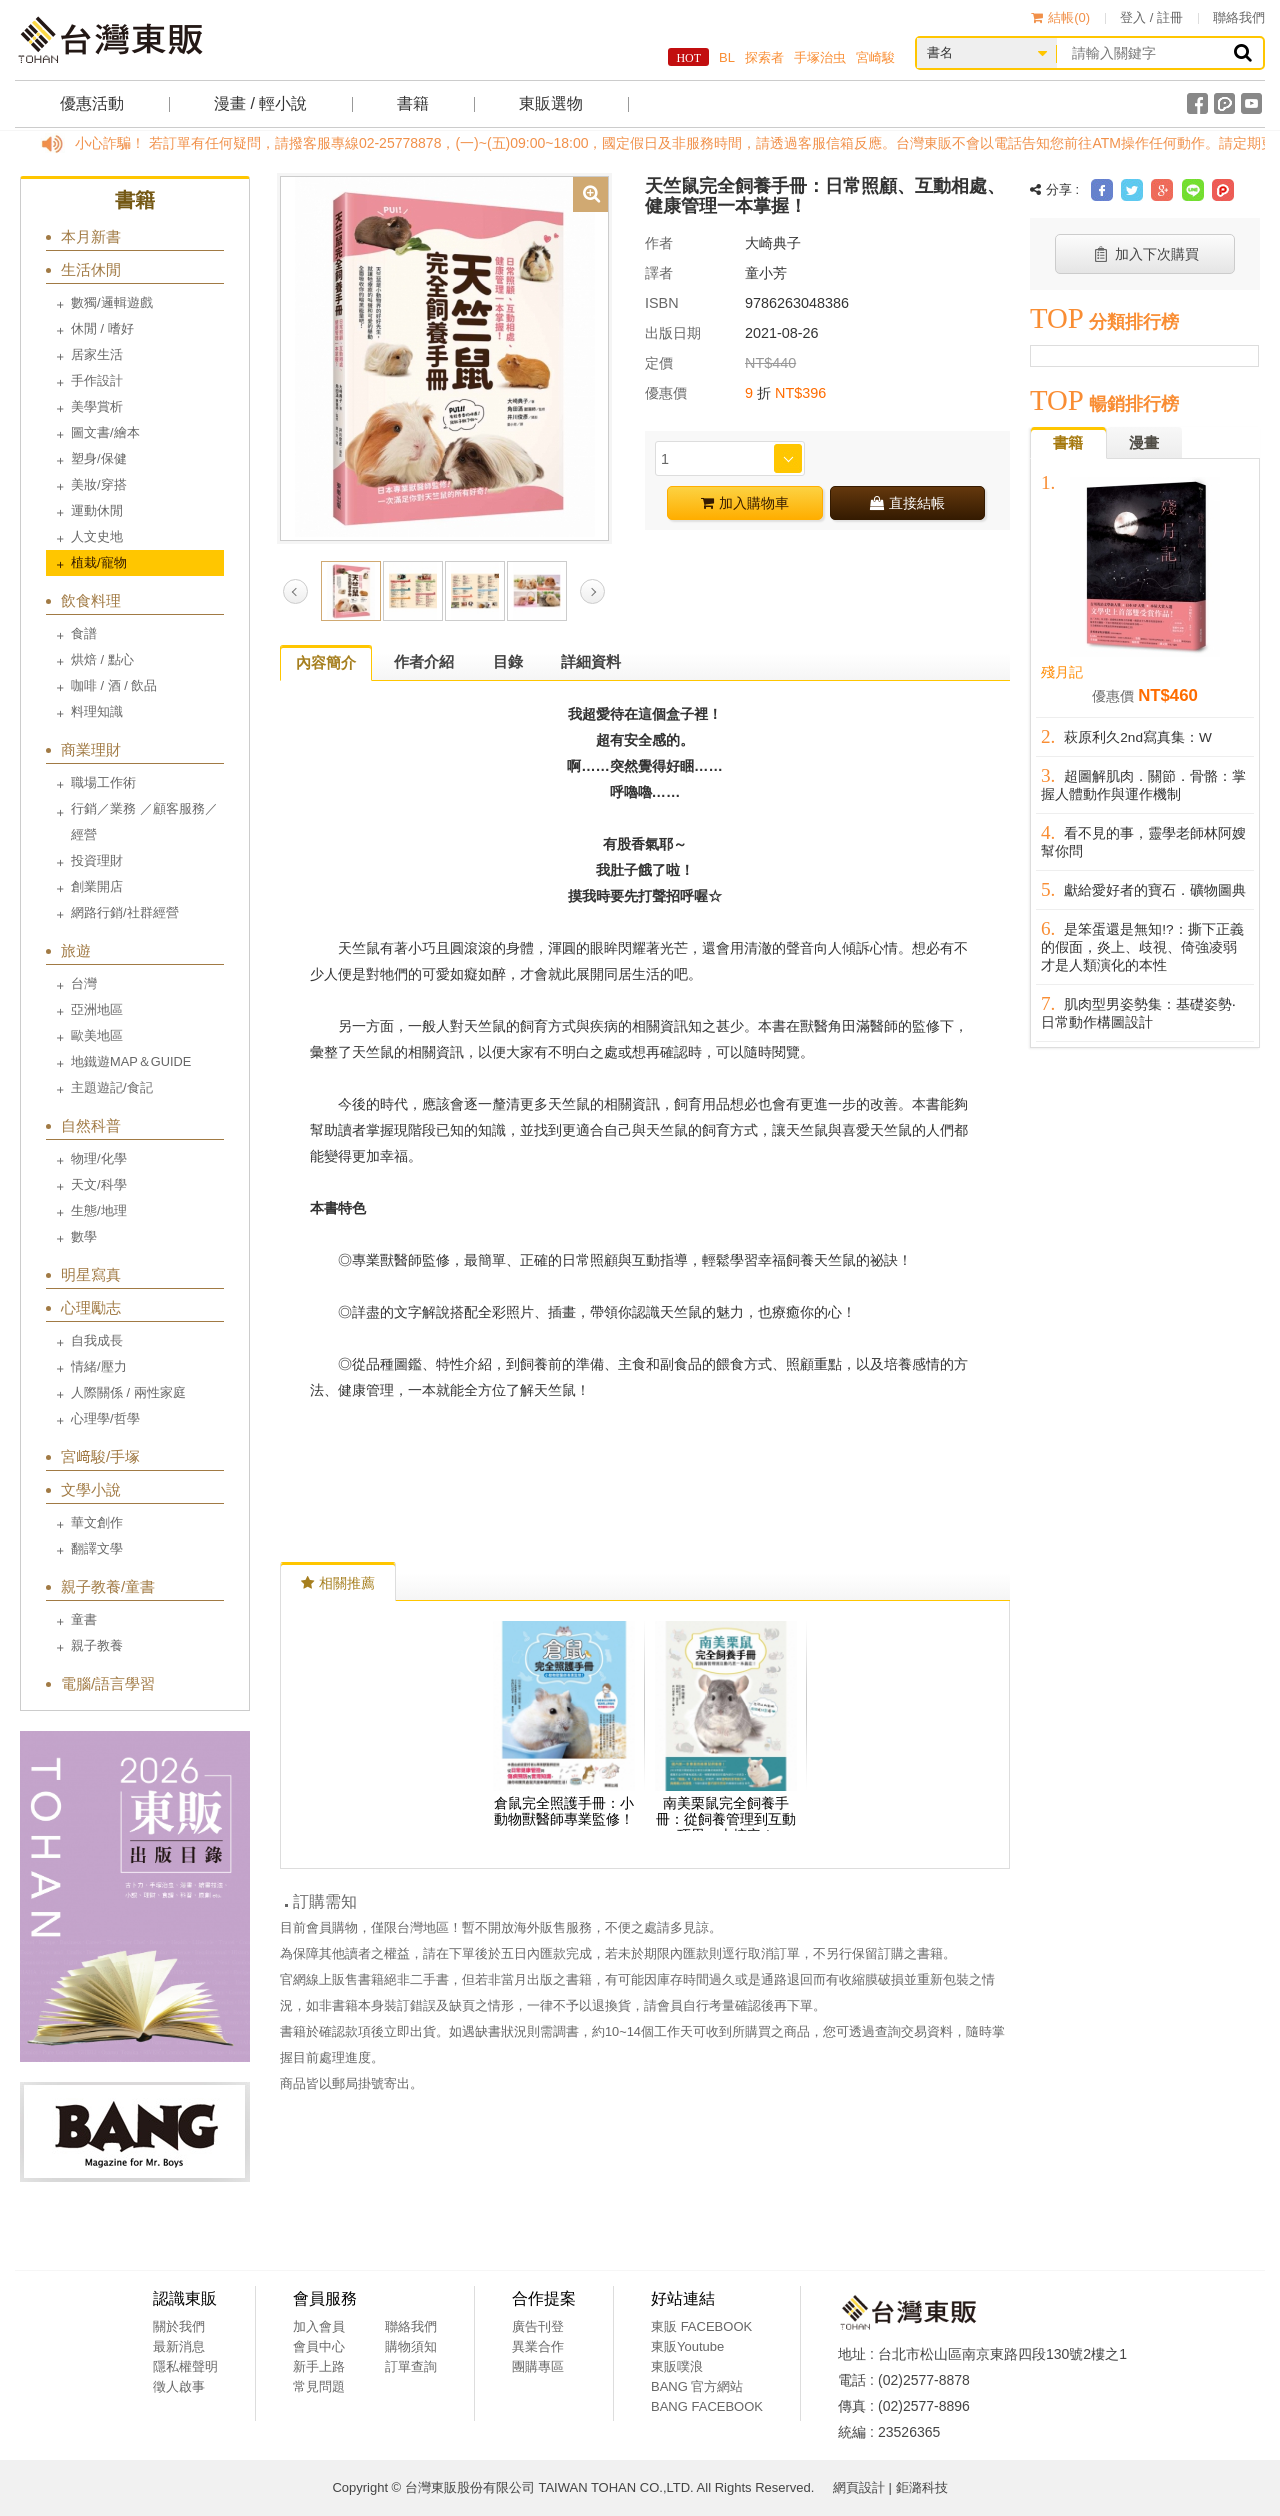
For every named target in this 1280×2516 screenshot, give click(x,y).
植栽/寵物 (99, 562)
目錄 (508, 661)
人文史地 (97, 536)
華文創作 (97, 1522)
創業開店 (97, 886)
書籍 (413, 103)
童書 (84, 1619)
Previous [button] (295, 591)
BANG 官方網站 (697, 2386)
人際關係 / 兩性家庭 (128, 1392)
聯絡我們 (1239, 17)
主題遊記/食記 (112, 1087)
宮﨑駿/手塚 (100, 1456)
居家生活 (97, 354)
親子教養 (97, 1645)
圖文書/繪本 (105, 432)
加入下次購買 (1145, 254)
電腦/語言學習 (108, 1683)
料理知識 (97, 711)
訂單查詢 (411, 2366)
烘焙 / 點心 (102, 659)
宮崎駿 (875, 57)
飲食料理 (91, 600)
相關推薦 (338, 1583)
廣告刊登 (538, 2326)
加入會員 (319, 2326)
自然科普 (91, 1125)
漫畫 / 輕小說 (260, 103)
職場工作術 (103, 782)
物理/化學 (99, 1158)
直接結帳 (907, 503)
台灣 (84, 983)
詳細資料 (591, 661)
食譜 (84, 633)
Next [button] (592, 591)
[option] (444, 357)
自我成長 (97, 1340)
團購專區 (538, 2366)
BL (727, 57)
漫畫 (1144, 442)
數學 (84, 1236)
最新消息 (179, 2346)
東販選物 (551, 103)
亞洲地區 (97, 1009)
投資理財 (97, 860)
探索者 (764, 57)
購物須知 (411, 2346)
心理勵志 (91, 1307)
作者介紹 (424, 661)
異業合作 (538, 2346)
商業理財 (91, 749)
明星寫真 (91, 1274)
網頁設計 (859, 2487)
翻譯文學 (97, 1548)
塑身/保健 (99, 458)
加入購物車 (745, 503)
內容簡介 (326, 662)
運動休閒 (97, 510)
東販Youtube (687, 2346)
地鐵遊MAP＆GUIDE (131, 1061)
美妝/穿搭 (99, 484)
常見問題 (319, 2386)
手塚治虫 (820, 57)
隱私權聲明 (185, 2366)
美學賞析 (97, 406)
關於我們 (179, 2326)
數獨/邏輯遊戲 (112, 302)
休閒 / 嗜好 (102, 328)
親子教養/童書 (108, 1586)
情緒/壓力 (99, 1366)
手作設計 (97, 380)
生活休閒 (91, 269)
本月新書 (91, 236)
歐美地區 (97, 1035)
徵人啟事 (179, 2386)
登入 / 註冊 (1151, 17)
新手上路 (319, 2366)
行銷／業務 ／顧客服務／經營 (144, 821)
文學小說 (91, 1489)
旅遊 (76, 950)
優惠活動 (92, 103)
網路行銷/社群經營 (125, 912)
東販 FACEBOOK (701, 2326)
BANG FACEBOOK (707, 2406)
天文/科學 (99, 1184)
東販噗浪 (677, 2366)
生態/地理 (99, 1210)
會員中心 (319, 2346)
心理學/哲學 (105, 1418)
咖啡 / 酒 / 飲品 (114, 685)
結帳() (1060, 17)
